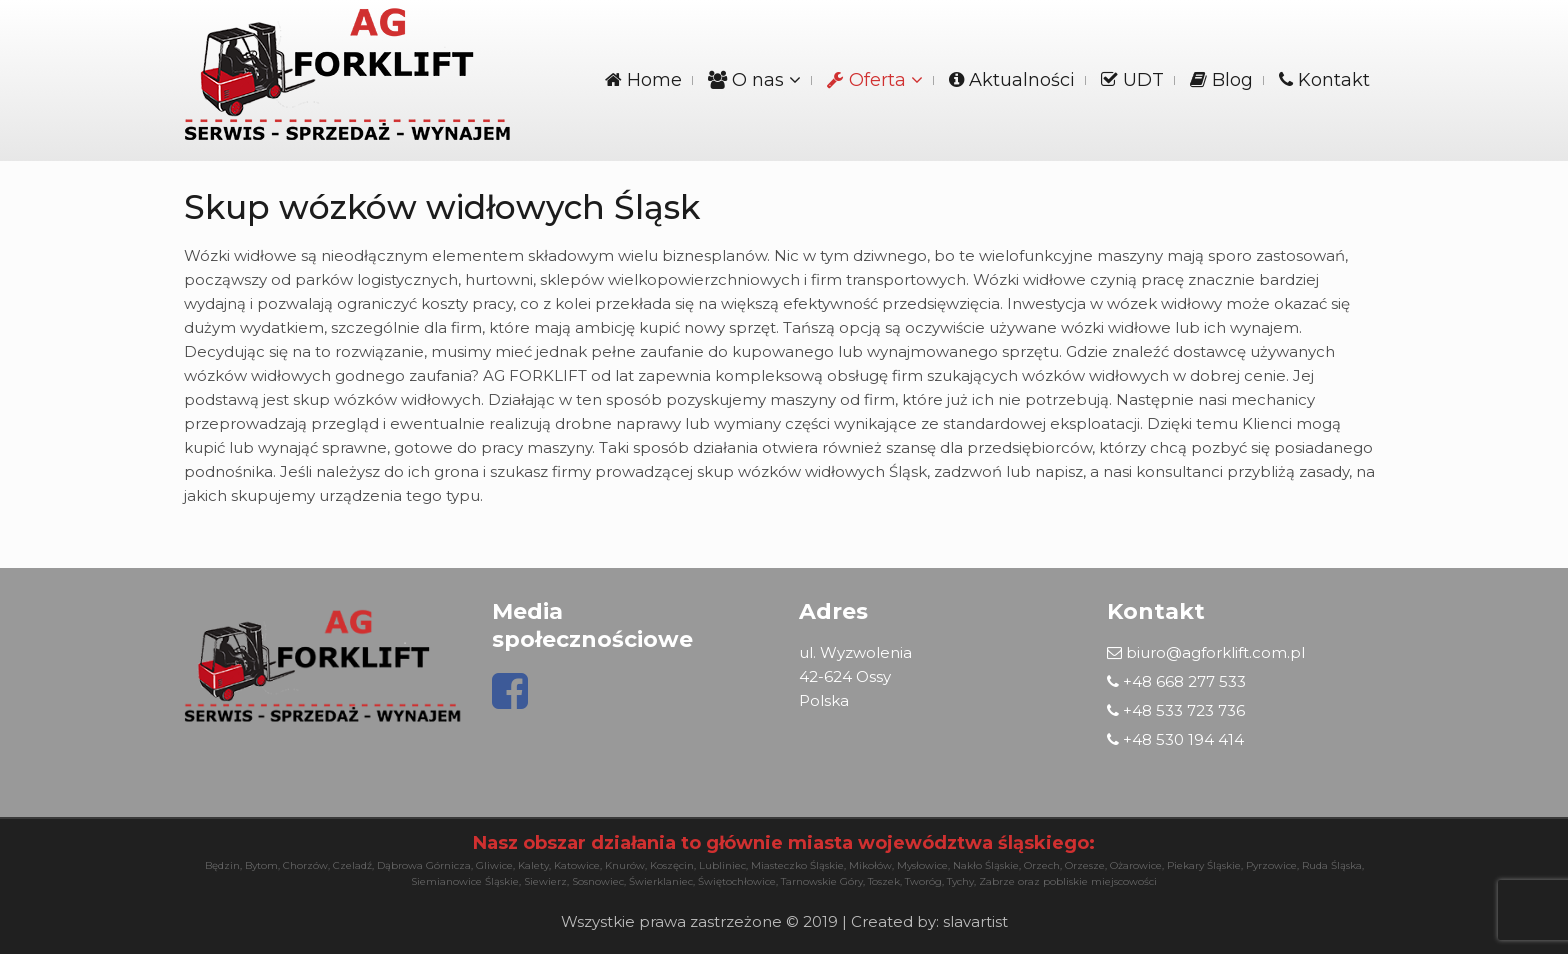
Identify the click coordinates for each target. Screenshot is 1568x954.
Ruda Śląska (1332, 865)
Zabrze (997, 881)
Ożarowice (1136, 865)
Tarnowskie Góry (822, 881)
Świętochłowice (737, 881)
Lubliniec (722, 865)
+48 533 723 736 (1176, 710)
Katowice (577, 865)
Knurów (625, 865)
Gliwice (494, 865)
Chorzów (305, 865)
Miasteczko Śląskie (797, 865)
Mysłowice (922, 865)
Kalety (533, 865)
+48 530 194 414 (1175, 739)
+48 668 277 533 (1176, 681)
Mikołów (870, 865)
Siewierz (545, 881)
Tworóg (923, 881)
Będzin (222, 865)
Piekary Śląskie (1204, 865)
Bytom (261, 865)
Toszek (884, 881)
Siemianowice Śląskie (465, 881)
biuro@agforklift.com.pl (1206, 652)
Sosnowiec (598, 881)
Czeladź (352, 865)
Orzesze (1085, 865)
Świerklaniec (661, 881)
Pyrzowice (1271, 865)
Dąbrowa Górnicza (424, 865)
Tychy (960, 881)
